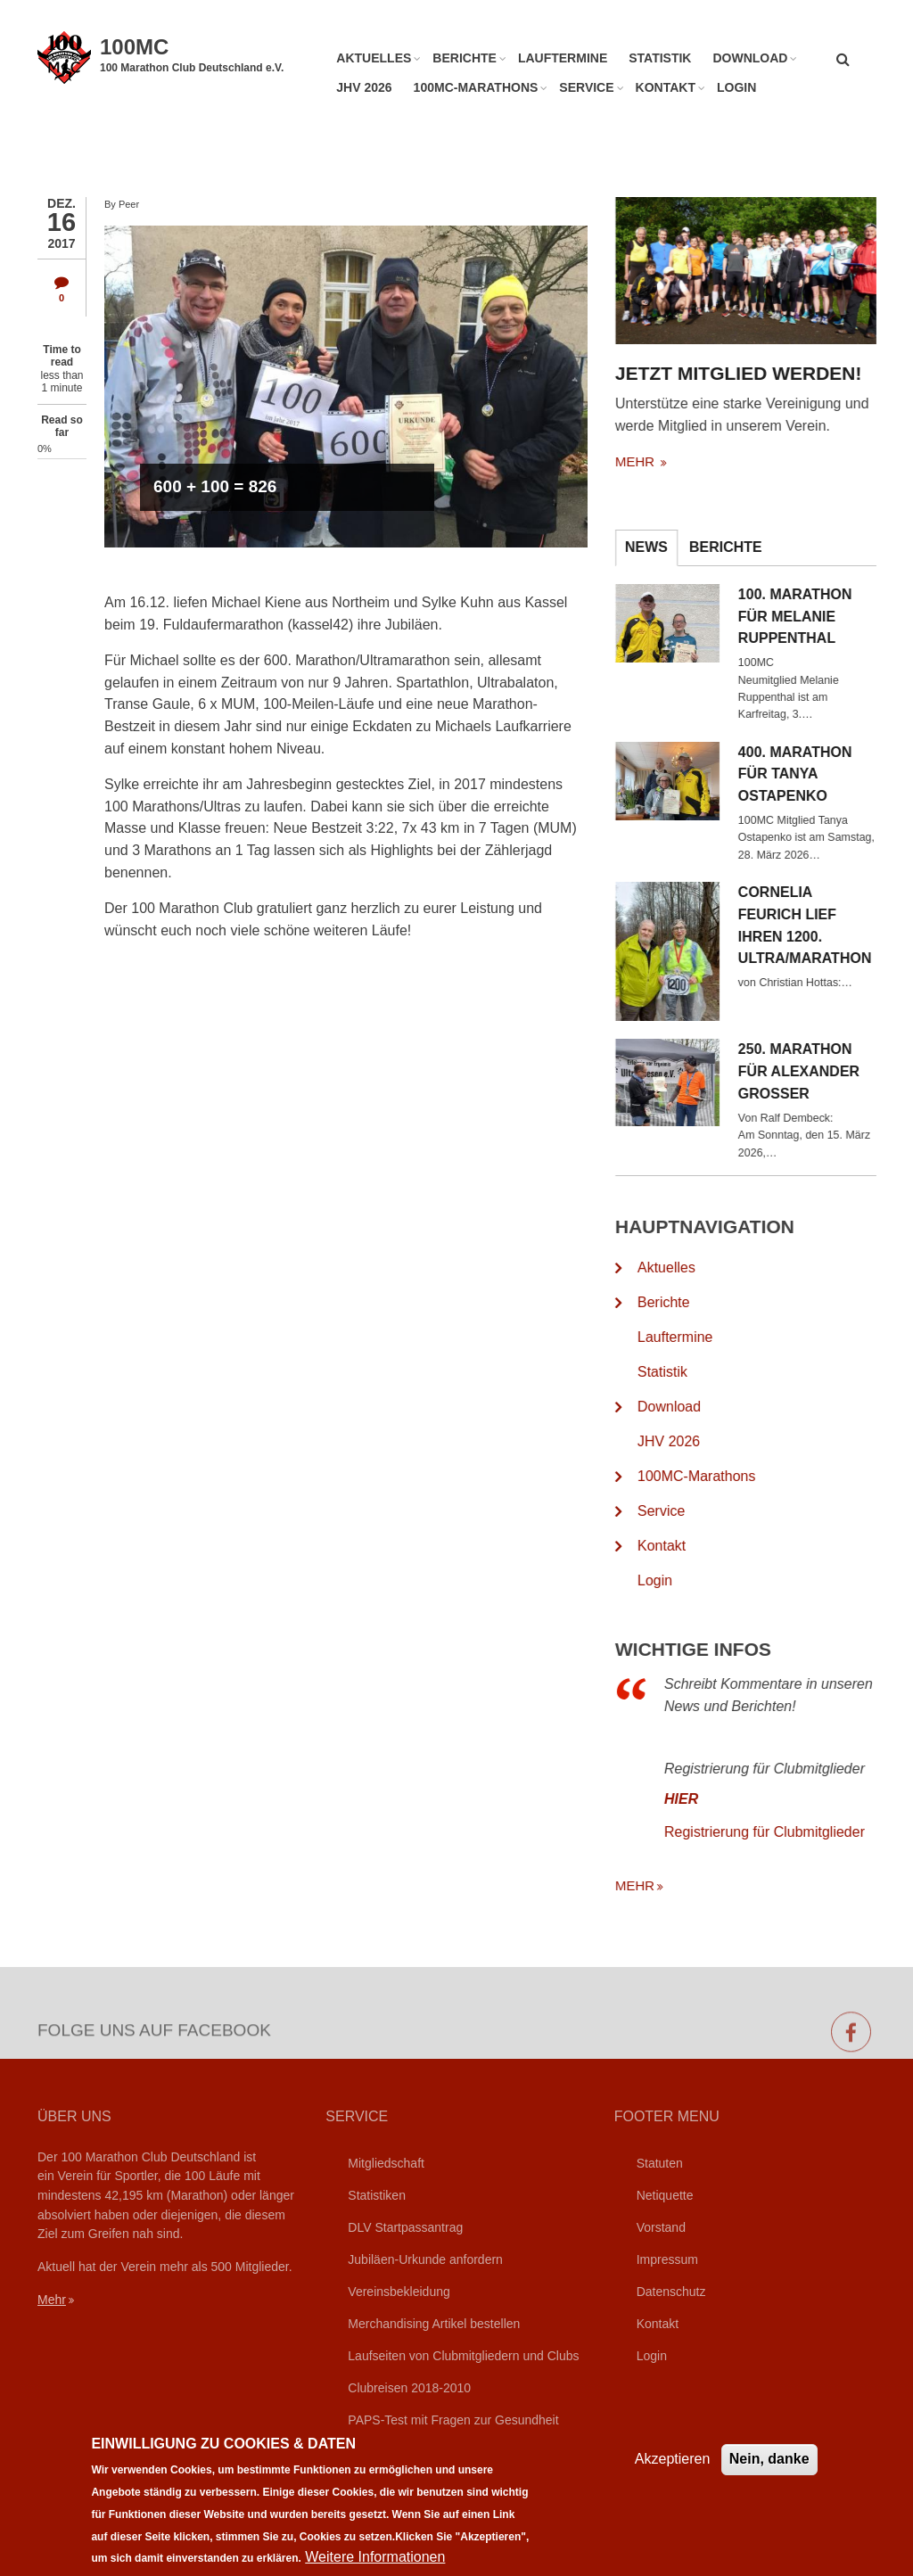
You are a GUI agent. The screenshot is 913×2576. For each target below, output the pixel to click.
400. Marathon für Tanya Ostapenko (814, 774)
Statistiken (377, 2195)
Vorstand (661, 2227)
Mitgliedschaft (386, 2163)
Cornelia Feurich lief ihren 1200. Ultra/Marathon (824, 925)
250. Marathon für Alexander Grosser (817, 1071)
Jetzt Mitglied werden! (757, 373)
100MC (134, 47)
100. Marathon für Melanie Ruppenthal (814, 616)
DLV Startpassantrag (405, 2227)
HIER (700, 1798)
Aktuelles (373, 58)
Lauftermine (562, 58)
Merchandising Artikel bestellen (434, 2324)
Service (586, 87)
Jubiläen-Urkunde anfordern (425, 2259)
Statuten (660, 2163)
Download (749, 58)
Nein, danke (769, 2473)
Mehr (51, 2299)
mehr (655, 461)
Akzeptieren (673, 2473)
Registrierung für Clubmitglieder (783, 1831)
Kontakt (665, 87)
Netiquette (665, 2195)
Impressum (667, 2259)
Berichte (464, 58)
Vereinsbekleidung (398, 2291)
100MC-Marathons (476, 87)
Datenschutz (671, 2291)
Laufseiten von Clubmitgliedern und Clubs (463, 2356)
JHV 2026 (363, 87)
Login (736, 87)
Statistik (660, 58)
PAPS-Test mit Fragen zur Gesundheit (453, 2420)
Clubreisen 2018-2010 (409, 2388)
